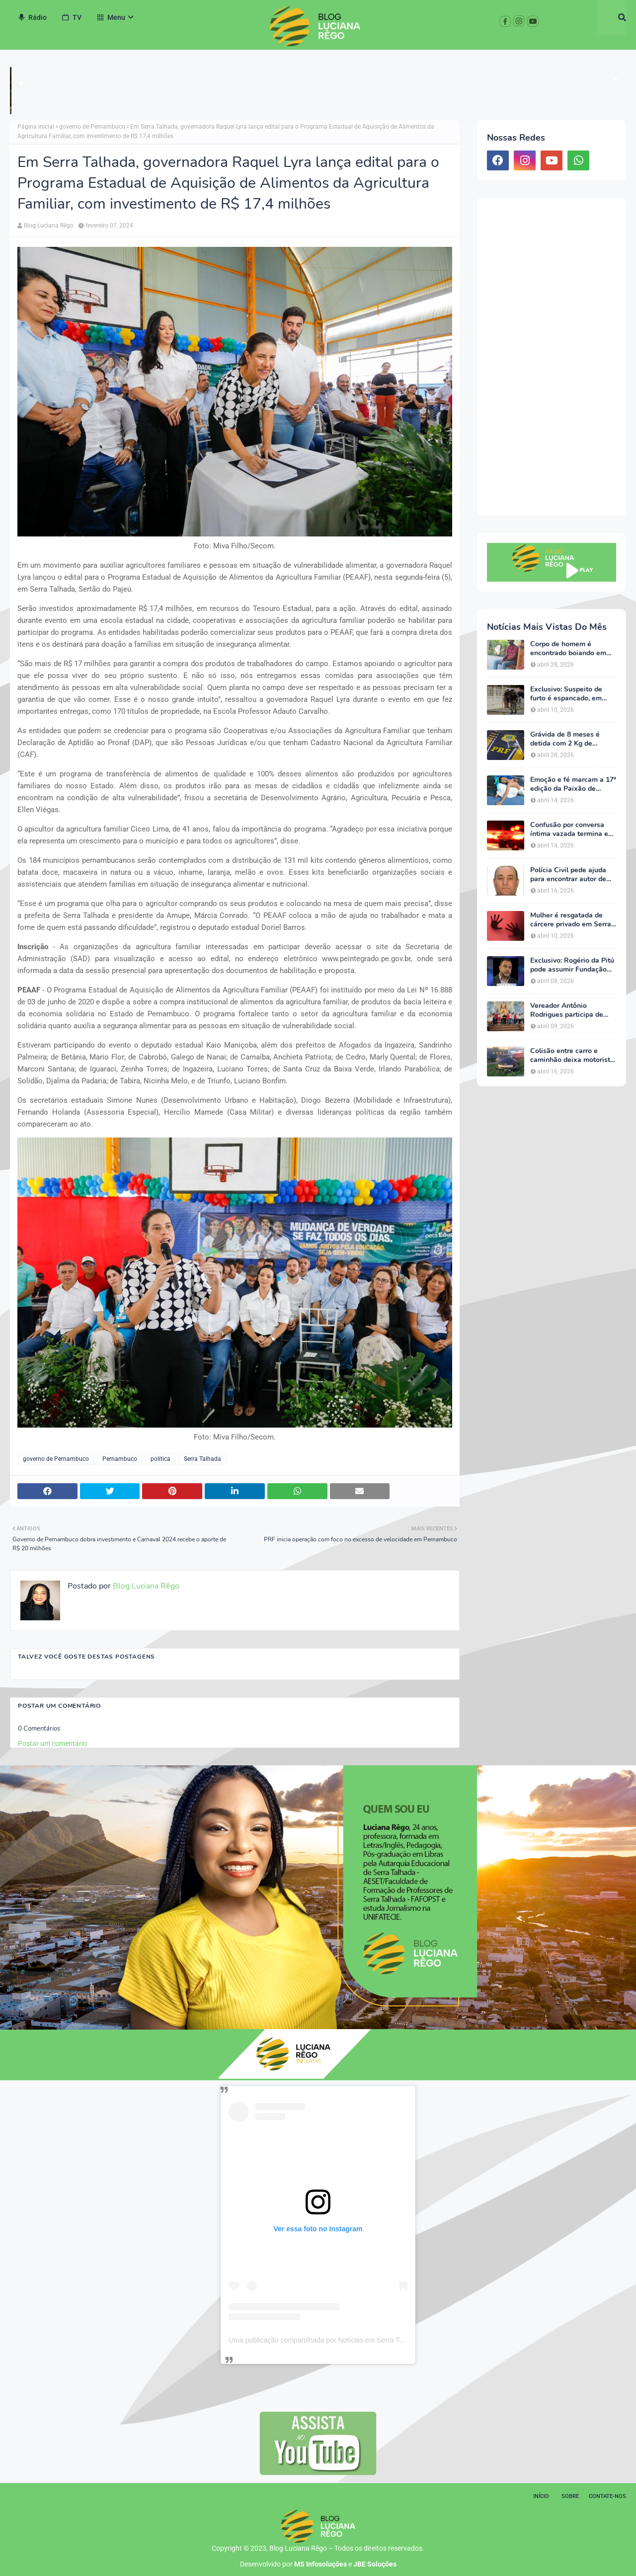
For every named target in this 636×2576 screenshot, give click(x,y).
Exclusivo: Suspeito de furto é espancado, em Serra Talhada (566, 694)
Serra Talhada (202, 1458)
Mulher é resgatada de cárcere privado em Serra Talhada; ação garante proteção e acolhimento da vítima (573, 920)
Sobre (570, 2496)
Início (541, 2496)
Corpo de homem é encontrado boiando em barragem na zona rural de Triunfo (572, 649)
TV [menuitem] (71, 17)
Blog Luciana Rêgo (49, 225)
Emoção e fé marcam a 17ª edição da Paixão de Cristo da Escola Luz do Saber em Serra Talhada (573, 784)
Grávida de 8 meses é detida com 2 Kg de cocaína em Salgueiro (565, 739)
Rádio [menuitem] (32, 17)
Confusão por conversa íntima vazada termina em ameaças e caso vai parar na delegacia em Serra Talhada (572, 829)
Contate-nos (607, 2496)
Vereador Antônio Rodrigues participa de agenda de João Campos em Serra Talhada (569, 1010)
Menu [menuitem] (110, 17)
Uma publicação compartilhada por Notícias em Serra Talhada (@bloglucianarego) (355, 2340)
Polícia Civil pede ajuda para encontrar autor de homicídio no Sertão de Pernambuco (568, 875)
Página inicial (35, 126)
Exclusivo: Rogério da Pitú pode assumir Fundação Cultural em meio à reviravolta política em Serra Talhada (572, 965)
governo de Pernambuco (92, 126)
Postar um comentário (52, 1743)
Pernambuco (119, 1458)
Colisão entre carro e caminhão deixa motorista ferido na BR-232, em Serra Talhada (572, 1055)
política (160, 1458)
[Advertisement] (551, 357)
